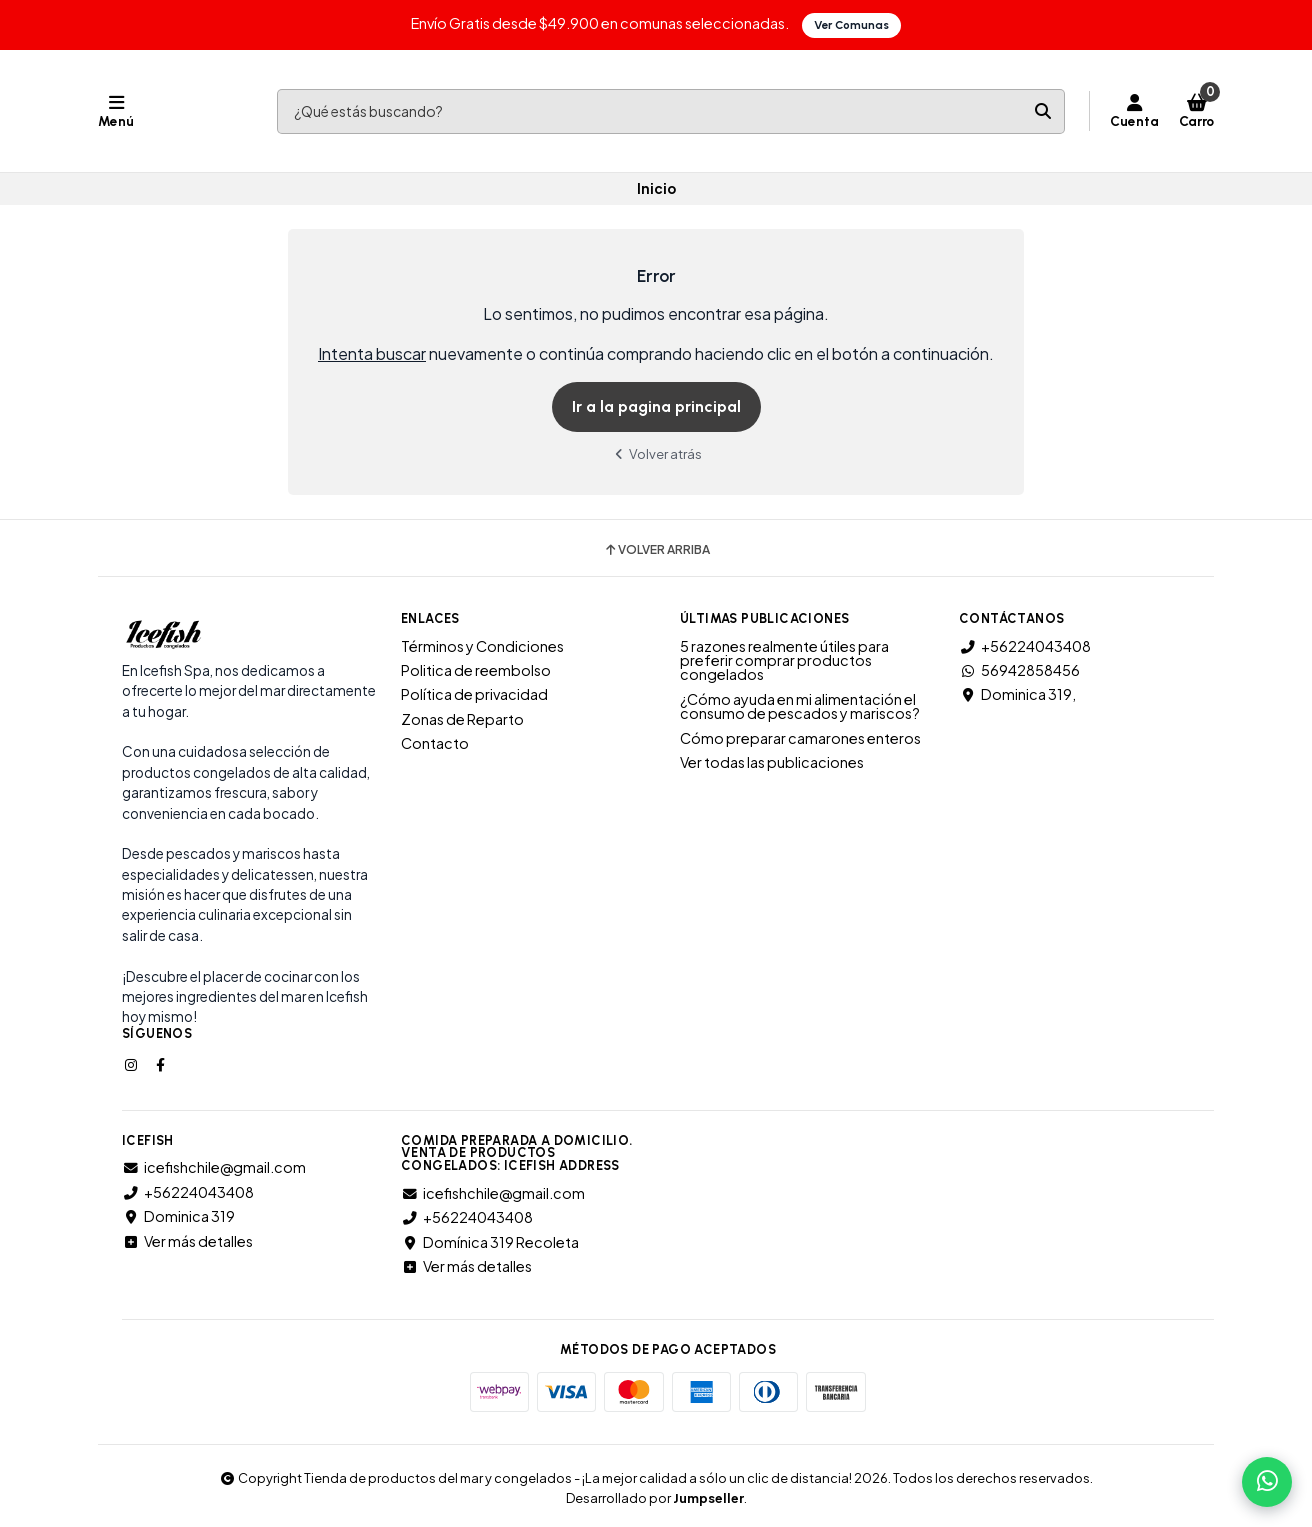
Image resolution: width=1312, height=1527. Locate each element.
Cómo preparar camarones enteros (800, 737)
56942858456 (1019, 669)
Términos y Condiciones (482, 645)
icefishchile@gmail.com (214, 1167)
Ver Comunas (852, 25)
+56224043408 (1025, 645)
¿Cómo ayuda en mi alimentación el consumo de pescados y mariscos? (800, 705)
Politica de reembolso (476, 669)
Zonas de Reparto (462, 718)
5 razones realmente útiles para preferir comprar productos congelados (784, 659)
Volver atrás (656, 452)
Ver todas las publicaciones (772, 761)
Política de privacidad (474, 694)
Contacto (435, 743)
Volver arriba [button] (656, 549)
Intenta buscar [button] (372, 353)
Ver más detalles (187, 1240)
